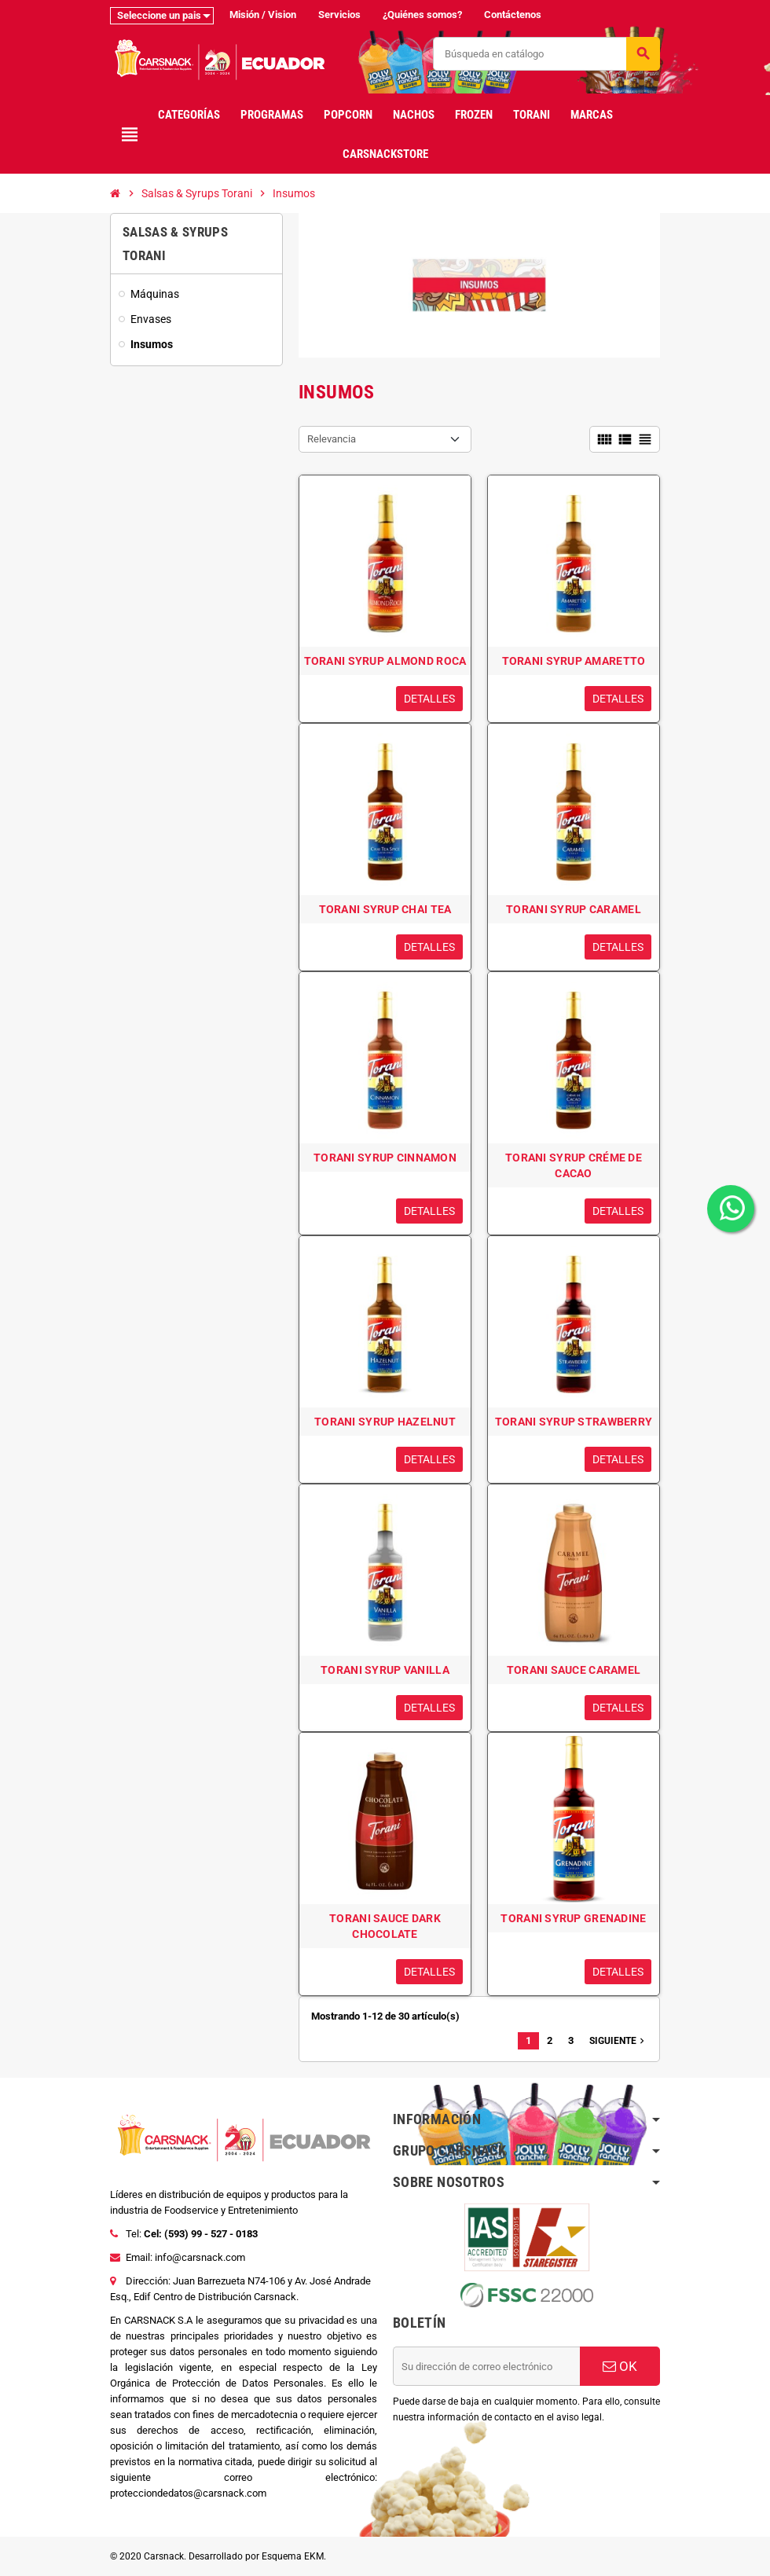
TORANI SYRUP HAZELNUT (385, 1421)
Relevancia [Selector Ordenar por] (331, 439)
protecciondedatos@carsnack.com (188, 2493)
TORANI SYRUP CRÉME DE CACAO (573, 1165)
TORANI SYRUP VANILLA (385, 1670)
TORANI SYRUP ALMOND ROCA (385, 661)
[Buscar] (546, 54)
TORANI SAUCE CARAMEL (574, 1670)
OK (620, 2366)
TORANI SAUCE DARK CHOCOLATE (385, 1926)
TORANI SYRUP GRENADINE (573, 1918)
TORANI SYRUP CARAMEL (573, 909)
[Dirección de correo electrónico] (486, 2366)
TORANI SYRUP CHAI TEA (385, 909)
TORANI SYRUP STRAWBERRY (573, 1421)
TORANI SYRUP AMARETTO (574, 661)
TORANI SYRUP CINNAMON (385, 1157)
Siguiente (618, 2040)
